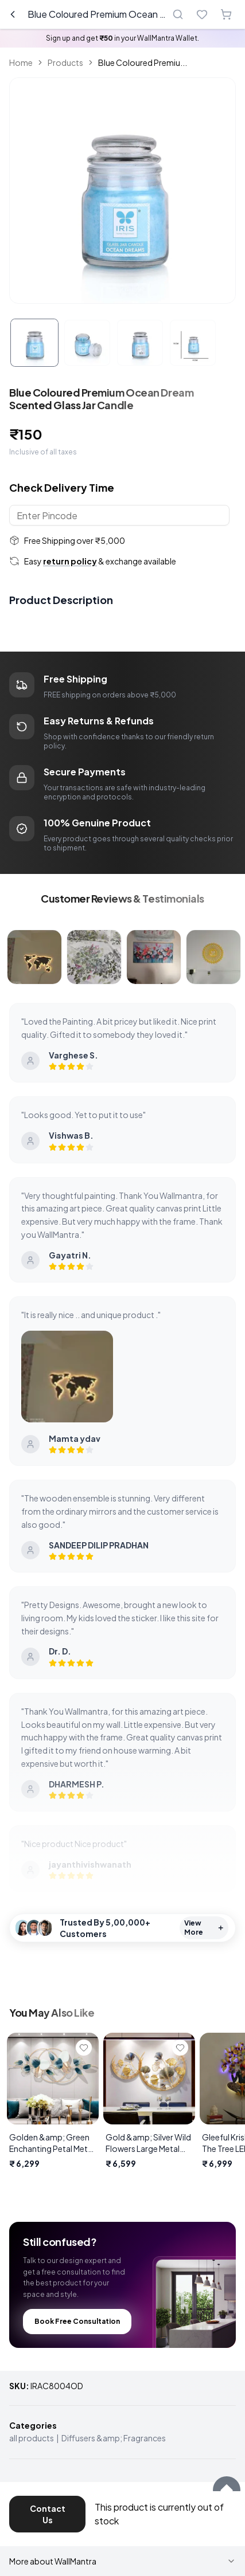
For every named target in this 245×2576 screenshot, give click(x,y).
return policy (70, 561)
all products (31, 2438)
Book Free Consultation (77, 2321)
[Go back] (12, 14)
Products (65, 62)
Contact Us (47, 2514)
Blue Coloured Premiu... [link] (142, 62)
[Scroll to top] (226, 2490)
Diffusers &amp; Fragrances (113, 2438)
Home (21, 62)
